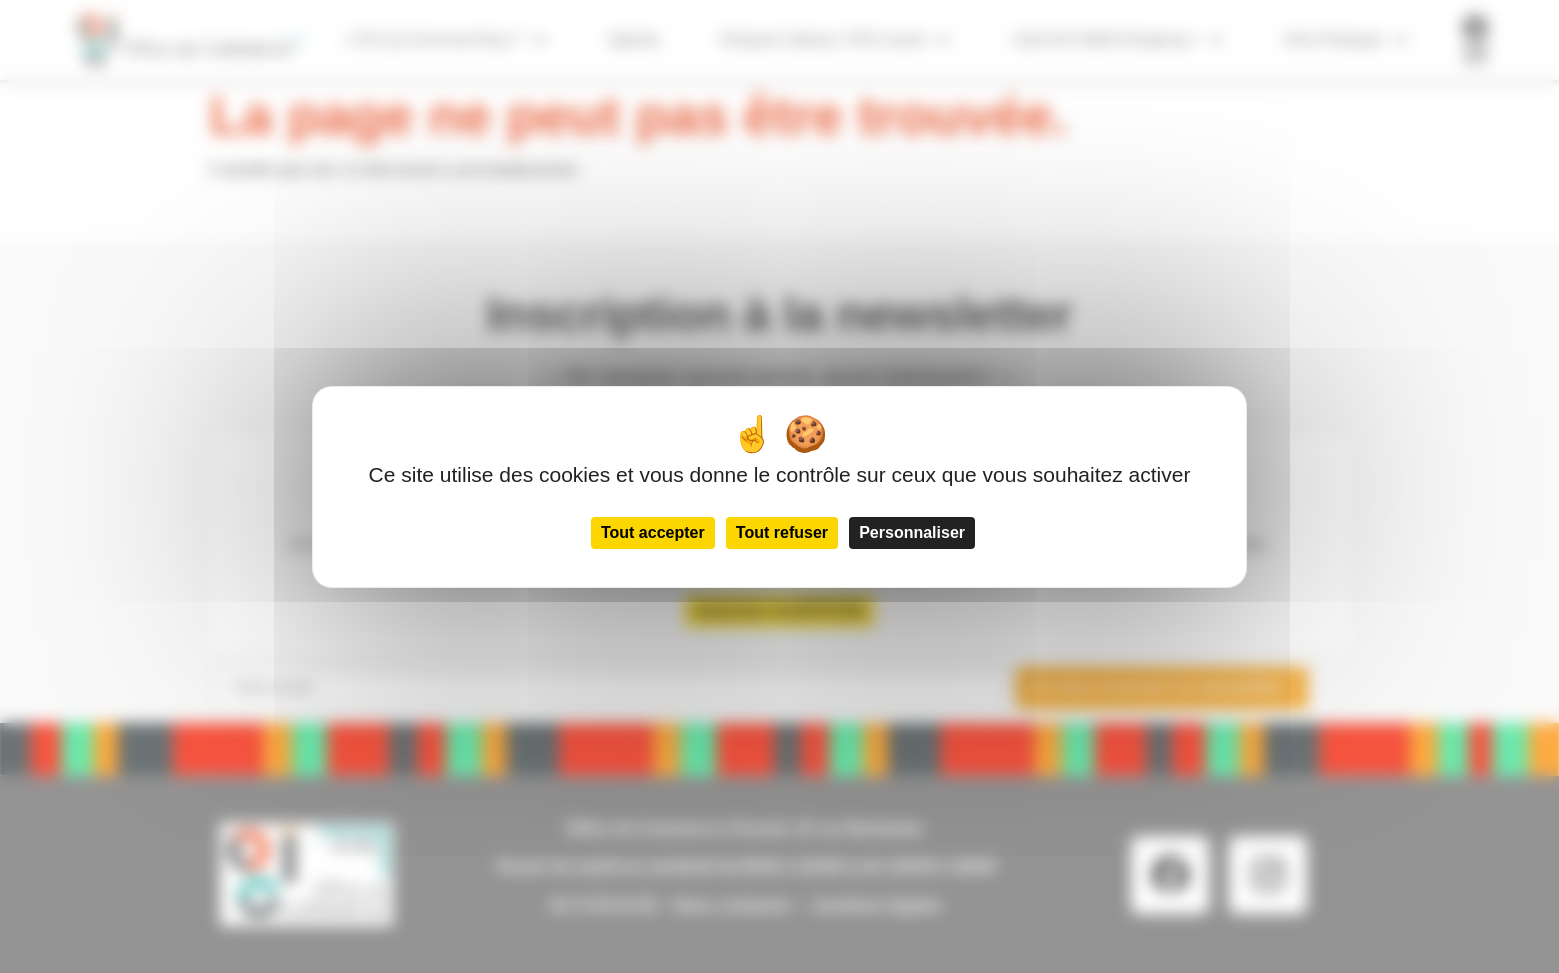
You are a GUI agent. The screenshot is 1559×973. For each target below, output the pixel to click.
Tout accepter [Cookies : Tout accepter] (653, 532)
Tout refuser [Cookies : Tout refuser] (782, 532)
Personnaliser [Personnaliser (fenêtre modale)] (912, 532)
